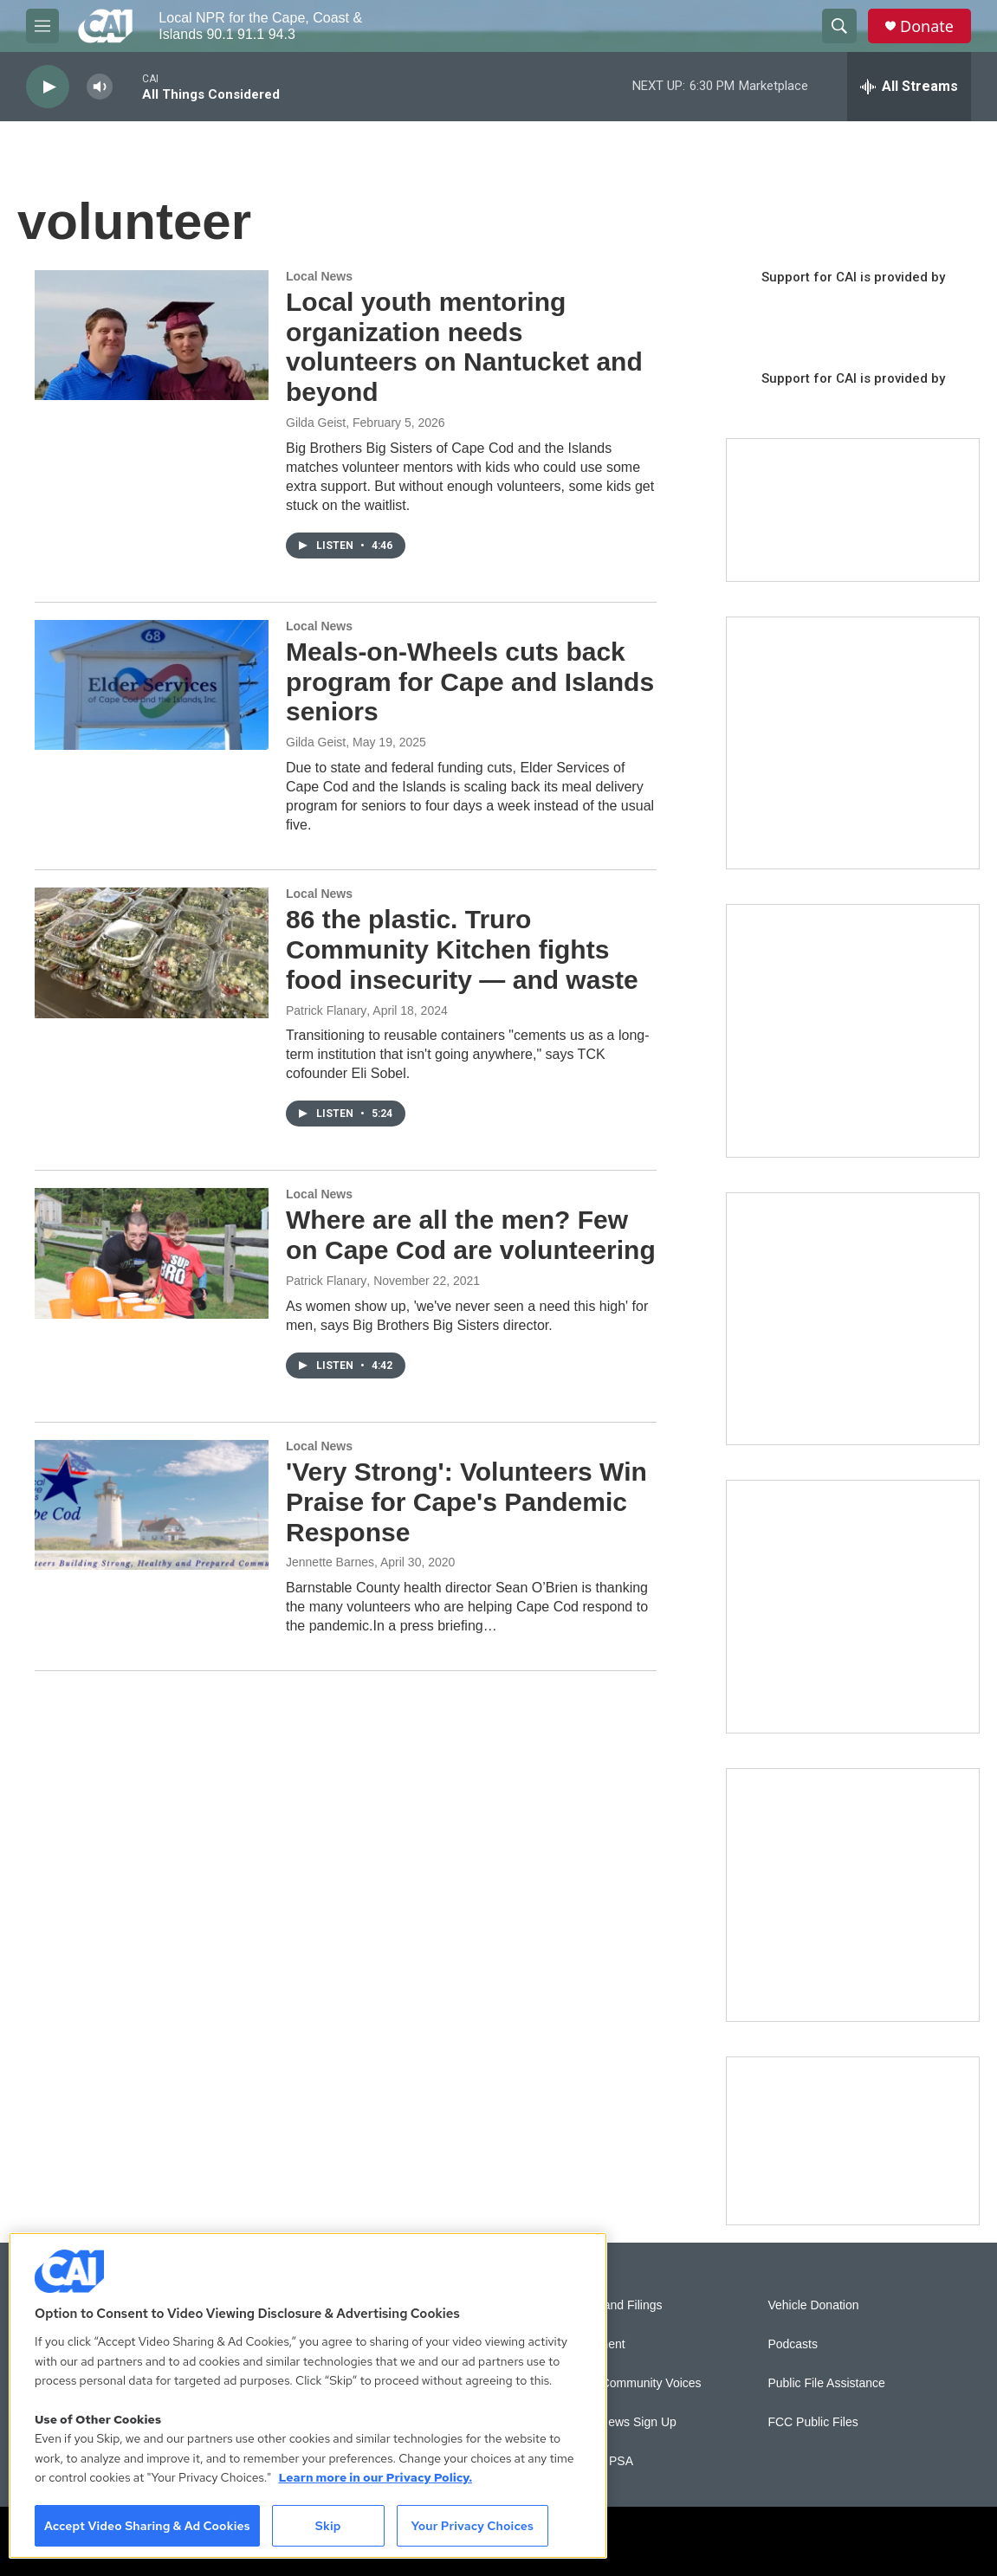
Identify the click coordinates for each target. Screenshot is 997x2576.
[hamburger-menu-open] (42, 26)
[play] (48, 87)
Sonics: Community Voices (630, 2383)
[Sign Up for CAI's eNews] (853, 1031)
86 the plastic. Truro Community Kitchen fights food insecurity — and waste (462, 949)
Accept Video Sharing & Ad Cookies (147, 2526)
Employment (591, 2344)
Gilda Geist (316, 422)
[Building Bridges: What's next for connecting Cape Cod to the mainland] (853, 1607)
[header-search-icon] (839, 26)
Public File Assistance (825, 2383)
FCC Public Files (812, 2422)
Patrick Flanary (326, 1010)
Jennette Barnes (330, 1562)
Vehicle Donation (812, 2305)
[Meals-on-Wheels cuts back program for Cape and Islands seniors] (152, 685)
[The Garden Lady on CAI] (853, 743)
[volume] (99, 87)
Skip (328, 2526)
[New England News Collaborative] (853, 1895)
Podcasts (792, 2344)
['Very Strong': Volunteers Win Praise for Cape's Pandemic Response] (152, 1505)
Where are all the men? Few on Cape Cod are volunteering (471, 1234)
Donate (927, 26)
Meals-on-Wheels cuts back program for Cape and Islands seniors (470, 681)
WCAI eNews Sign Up (617, 2422)
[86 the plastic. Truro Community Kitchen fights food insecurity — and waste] (152, 952)
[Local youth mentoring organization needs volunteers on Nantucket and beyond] (152, 335)
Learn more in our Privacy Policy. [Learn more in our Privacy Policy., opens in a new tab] (375, 2477)
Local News (319, 276)
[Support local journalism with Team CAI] (853, 509)
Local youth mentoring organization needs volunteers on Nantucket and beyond (464, 346)
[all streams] (909, 86)
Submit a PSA (595, 2461)
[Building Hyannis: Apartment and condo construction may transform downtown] (853, 2141)
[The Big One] (853, 1319)
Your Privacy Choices (472, 2526)
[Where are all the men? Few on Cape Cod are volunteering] (152, 1253)
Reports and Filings (610, 2305)
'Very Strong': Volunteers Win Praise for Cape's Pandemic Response (466, 1501)
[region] (308, 2395)
